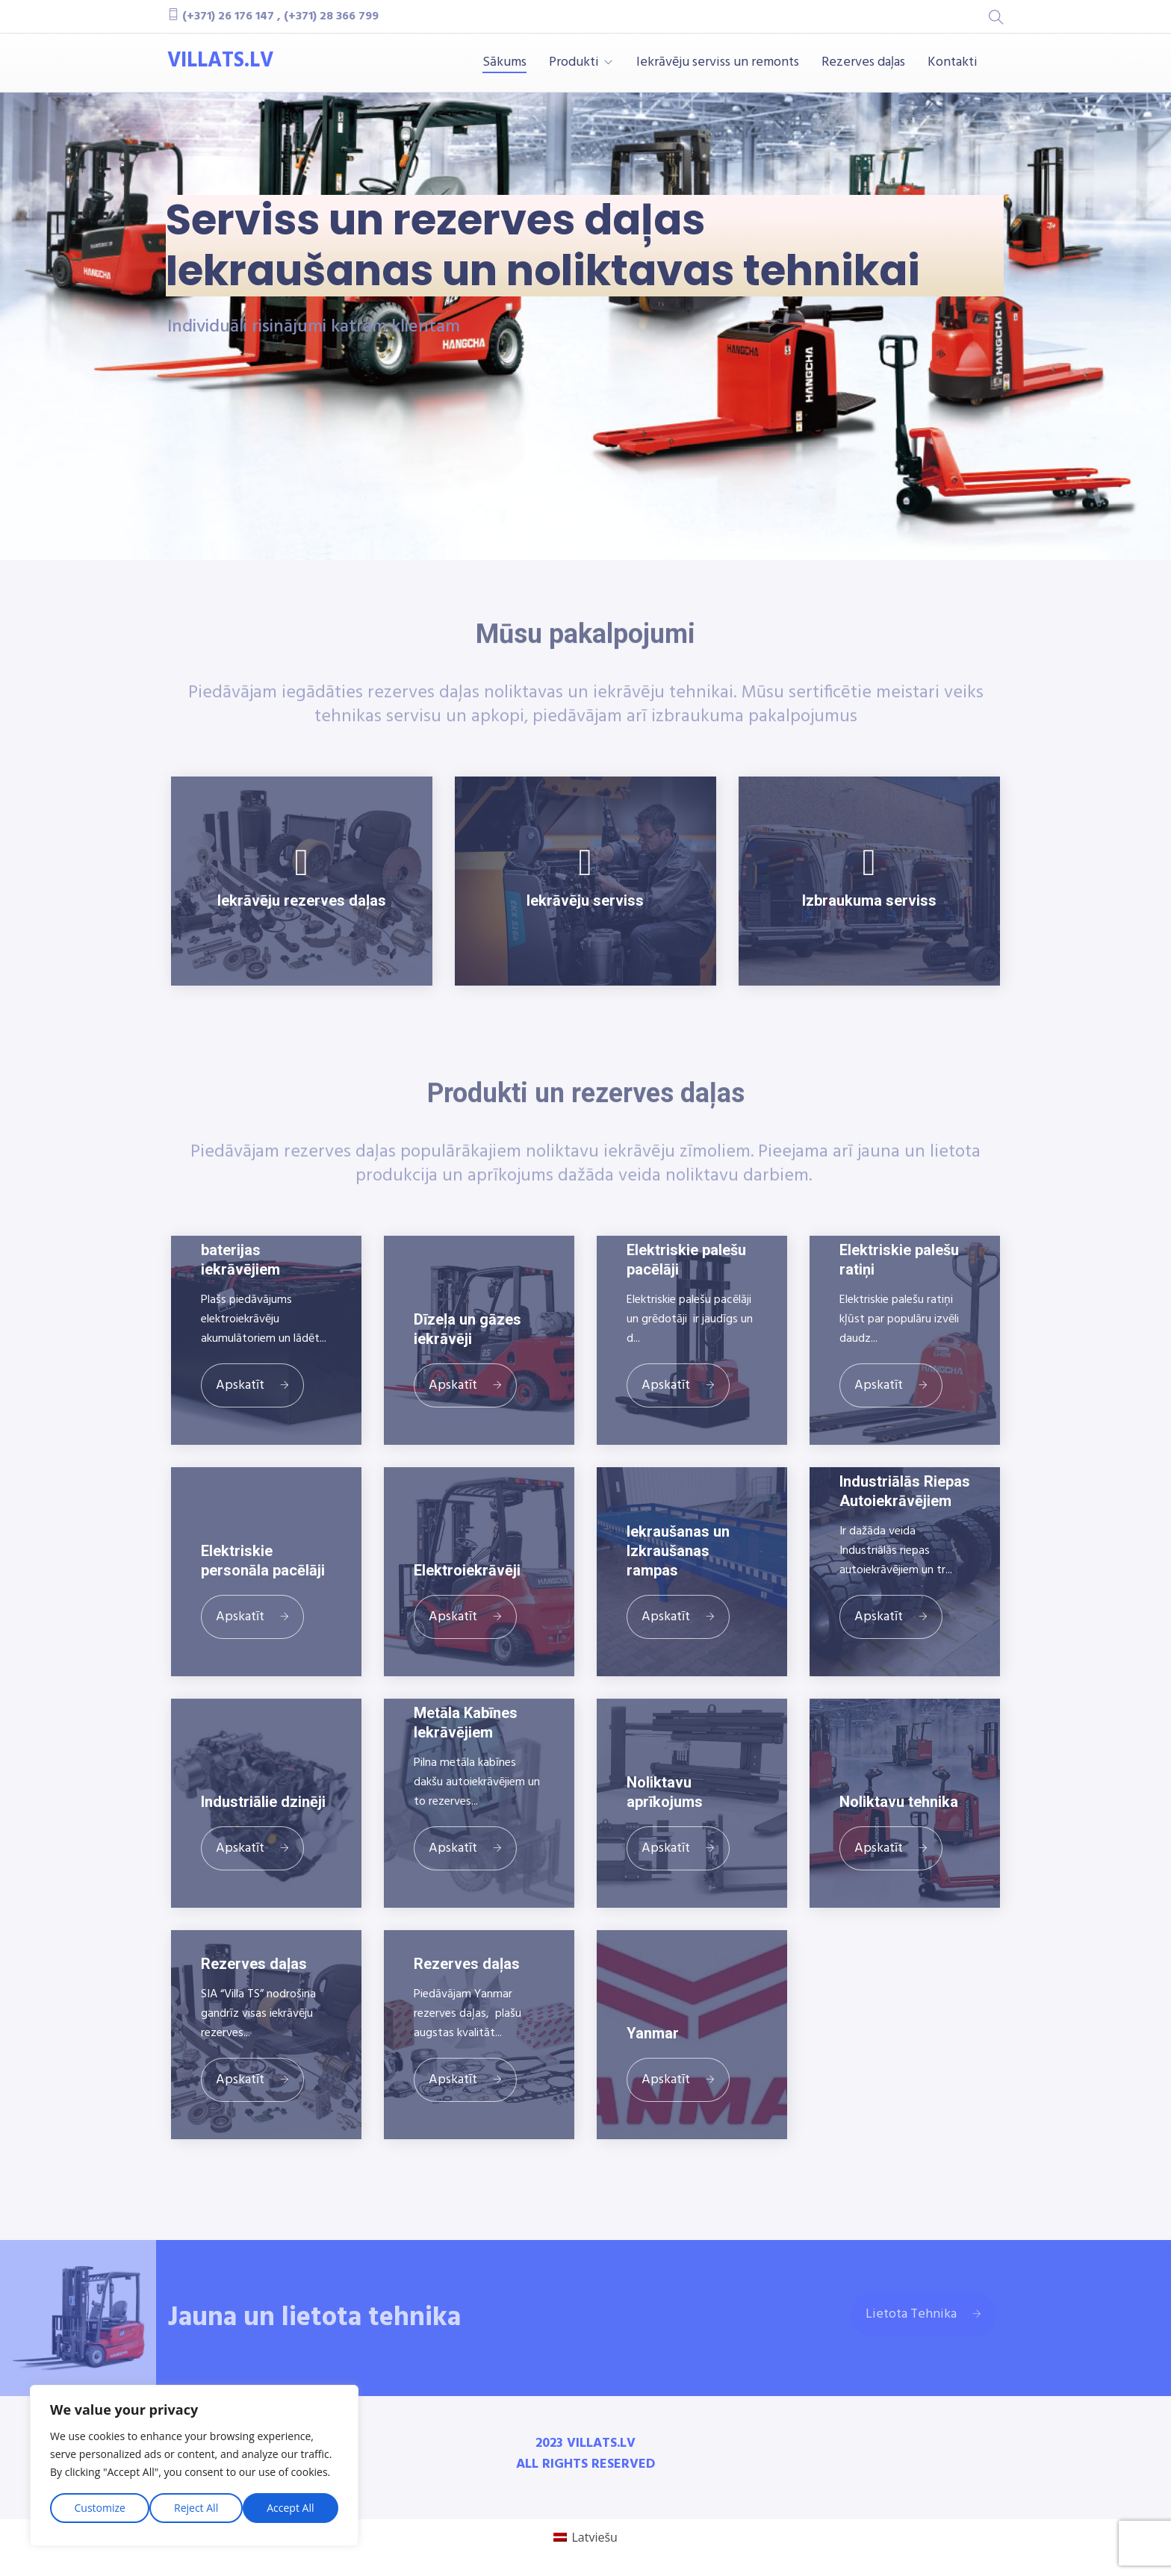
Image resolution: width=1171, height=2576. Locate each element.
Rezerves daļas (863, 62)
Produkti (574, 62)
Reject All (196, 2508)
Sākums (504, 62)
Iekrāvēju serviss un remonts (717, 62)
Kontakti (953, 62)
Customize (100, 2508)
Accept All (290, 2508)
